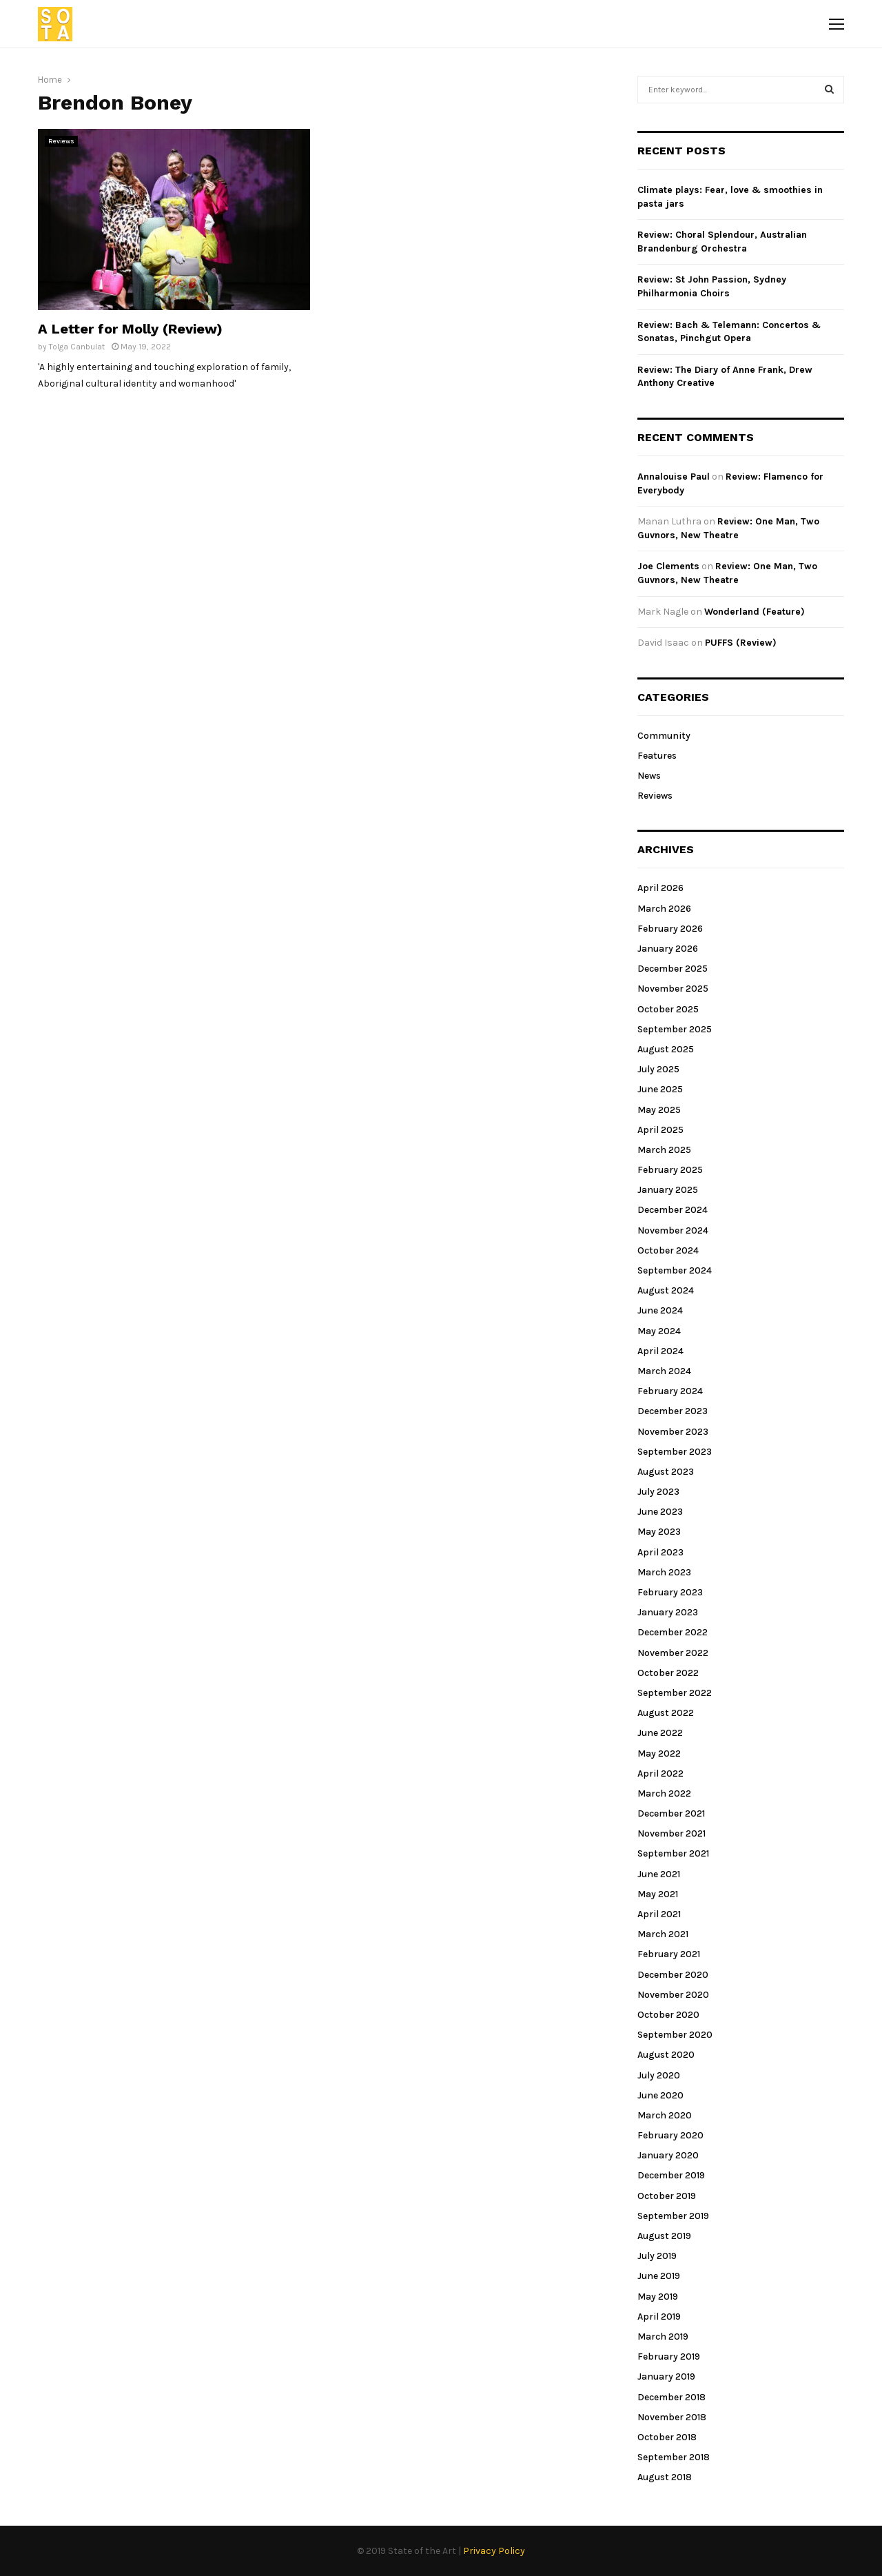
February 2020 (670, 2135)
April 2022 (660, 1773)
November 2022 (672, 1653)
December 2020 (672, 1975)
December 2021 (671, 1813)
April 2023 (660, 1552)
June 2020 (660, 2095)
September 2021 (673, 1853)
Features (657, 755)
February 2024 (670, 1391)
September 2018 (673, 2457)
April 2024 (660, 1351)
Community (663, 736)
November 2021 (671, 1833)
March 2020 (664, 2115)
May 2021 (657, 1894)
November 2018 (671, 2417)
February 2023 (670, 1592)
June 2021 (658, 1874)
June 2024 (660, 1310)
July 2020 (658, 2075)
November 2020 (673, 1995)
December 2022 (672, 1632)
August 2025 (665, 1049)
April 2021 (659, 1914)
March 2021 (662, 1934)
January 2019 (666, 2376)
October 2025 (668, 1009)
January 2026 (667, 948)
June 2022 (660, 1733)
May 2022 (659, 1753)
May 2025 (659, 1110)
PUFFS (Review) (741, 642)
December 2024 (672, 1210)
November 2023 (672, 1432)
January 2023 (667, 1612)
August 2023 (665, 1472)
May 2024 (659, 1331)
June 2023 (660, 1511)
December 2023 (672, 1411)
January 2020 (668, 2155)
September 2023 (674, 1452)
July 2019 (657, 2256)
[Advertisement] (467, 225)
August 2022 (665, 1713)
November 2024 (672, 1230)
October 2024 (668, 1250)
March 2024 (664, 1371)
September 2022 (674, 1693)
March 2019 (662, 2336)
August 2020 (666, 2055)
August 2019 (664, 2236)
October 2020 (668, 2015)
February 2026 (670, 928)
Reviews (61, 141)
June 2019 (658, 2276)
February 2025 (670, 1170)
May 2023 (659, 1531)
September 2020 (674, 2035)
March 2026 (664, 908)
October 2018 (667, 2437)
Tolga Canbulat (77, 346)
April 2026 (660, 888)
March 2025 (664, 1150)
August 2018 (664, 2477)
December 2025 (672, 968)
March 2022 (664, 1793)
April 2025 (660, 1130)
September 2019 (673, 2216)
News (649, 775)
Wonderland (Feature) (754, 611)
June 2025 (660, 1089)
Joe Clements (668, 566)
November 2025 (672, 988)
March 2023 (664, 1572)
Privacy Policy (494, 2551)
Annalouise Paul (673, 476)
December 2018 (671, 2397)
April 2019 (659, 2316)
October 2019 (666, 2196)
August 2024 (665, 1290)
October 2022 (668, 1673)
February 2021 (668, 1954)
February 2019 (668, 2356)
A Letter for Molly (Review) (130, 328)
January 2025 (667, 1190)
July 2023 (658, 1491)
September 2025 (674, 1029)
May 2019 (657, 2296)
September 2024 (674, 1270)
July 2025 (658, 1069)
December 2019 (671, 2175)
